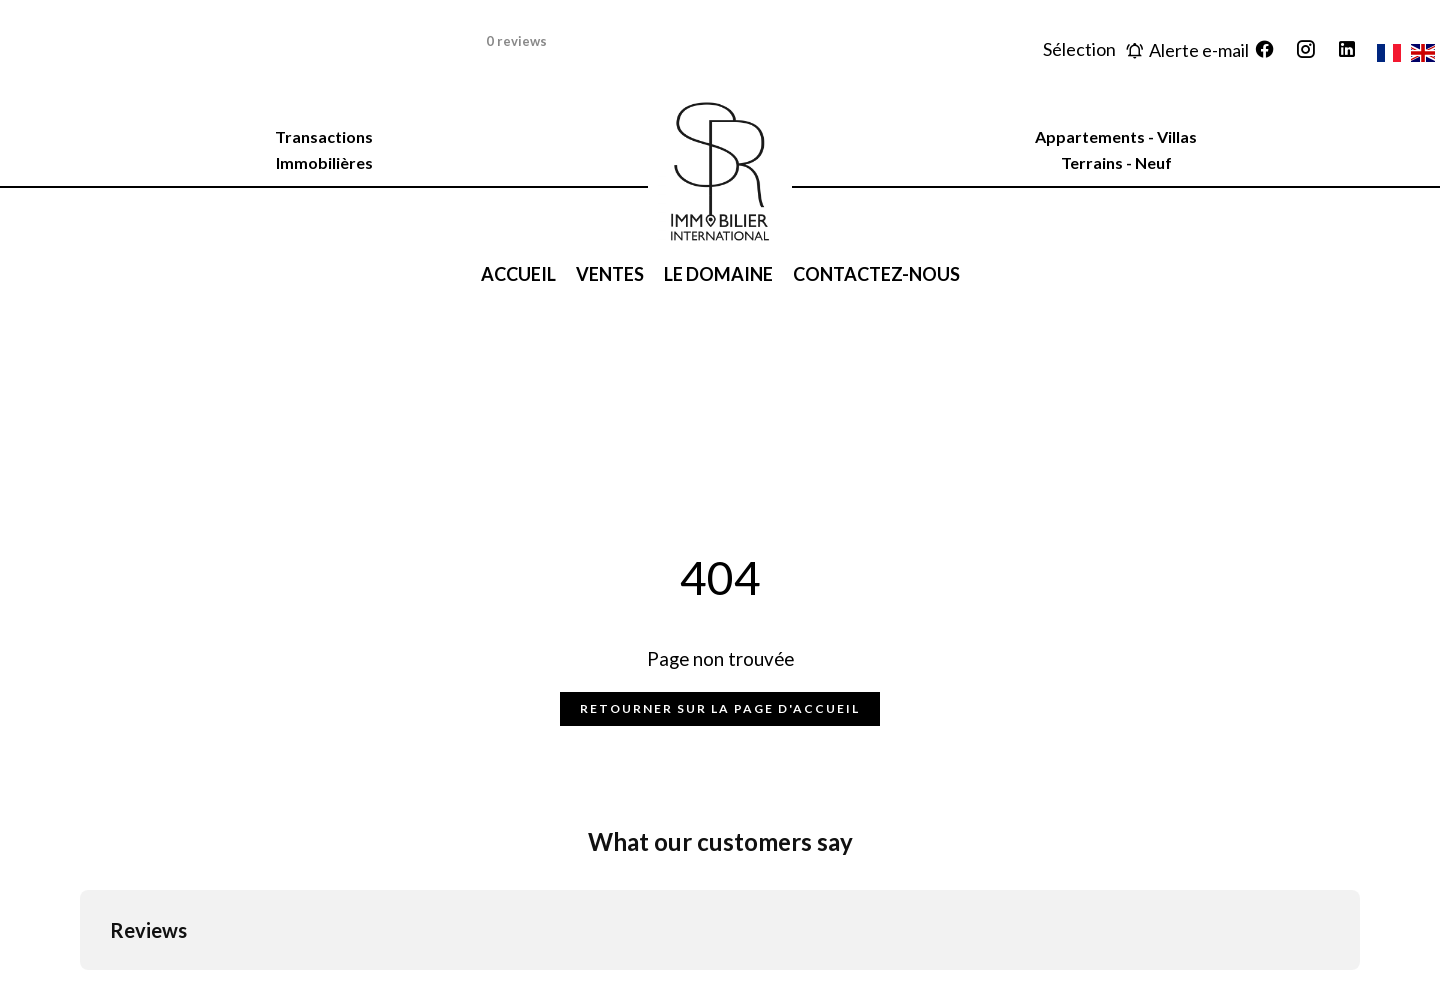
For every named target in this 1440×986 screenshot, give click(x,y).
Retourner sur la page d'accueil (720, 708)
